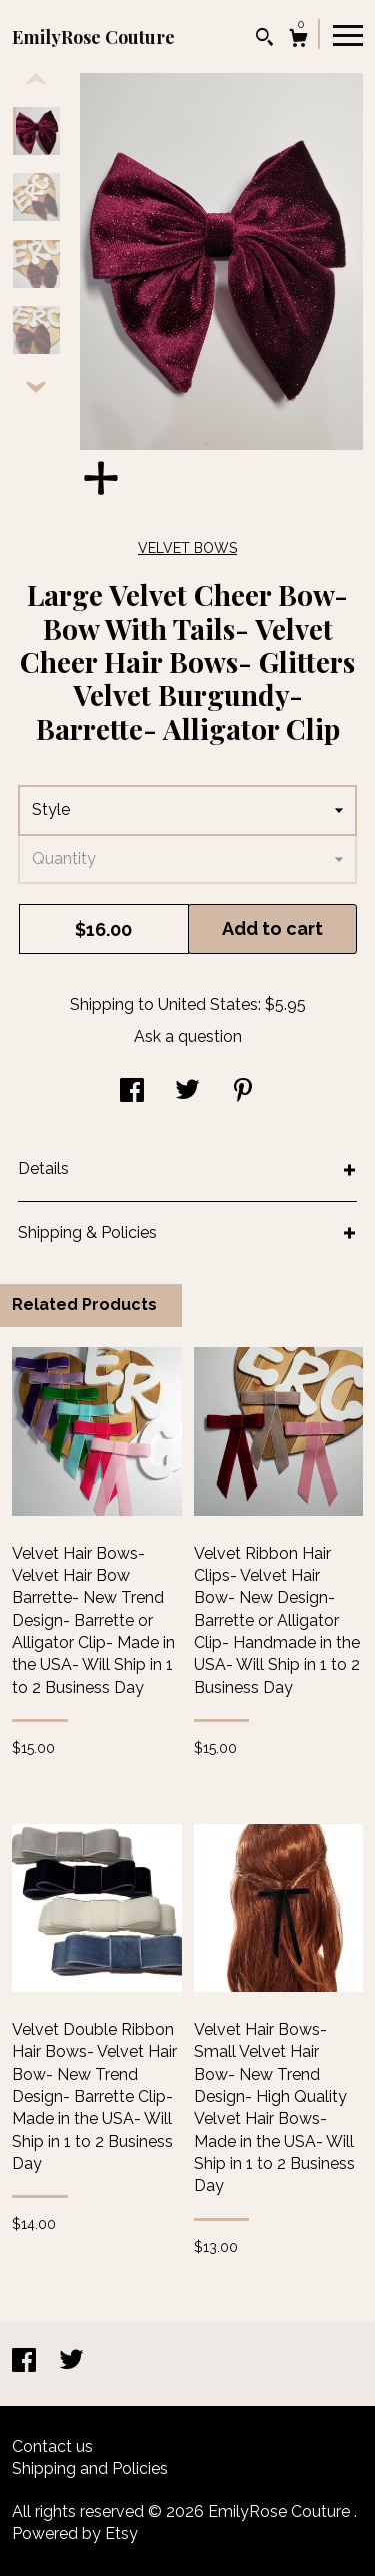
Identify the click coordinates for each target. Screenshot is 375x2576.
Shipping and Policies (90, 2468)
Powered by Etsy (75, 2533)
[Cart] (298, 40)
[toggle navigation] (348, 34)
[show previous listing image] (36, 80)
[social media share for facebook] (132, 1092)
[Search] (264, 39)
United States (208, 1004)
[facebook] (26, 2362)
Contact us (52, 2446)
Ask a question (188, 1036)
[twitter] (71, 2362)
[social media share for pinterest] (243, 1092)
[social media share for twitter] (187, 1092)
